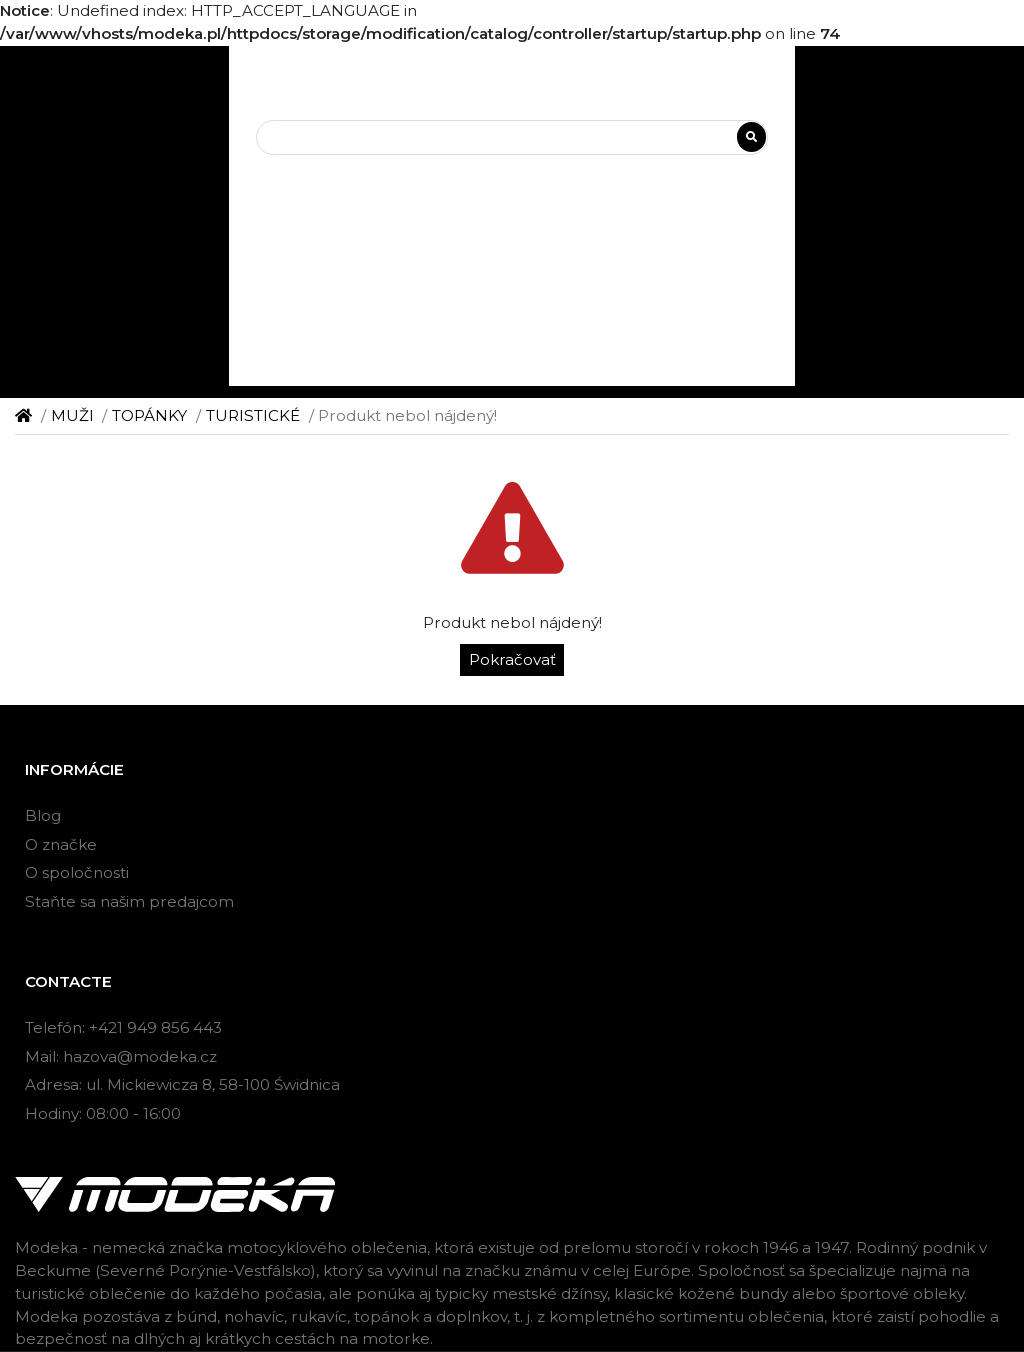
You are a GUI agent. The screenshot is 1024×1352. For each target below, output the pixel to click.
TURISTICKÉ (253, 415)
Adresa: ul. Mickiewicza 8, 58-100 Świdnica (182, 1084)
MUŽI (72, 415)
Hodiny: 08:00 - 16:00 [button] (103, 1113)
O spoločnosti (77, 872)
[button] (512, 203)
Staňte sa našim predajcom (129, 901)
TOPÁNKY (149, 415)
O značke (61, 844)
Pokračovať (512, 659)
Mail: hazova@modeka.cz (121, 1056)
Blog (43, 815)
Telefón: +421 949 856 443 (123, 1027)
